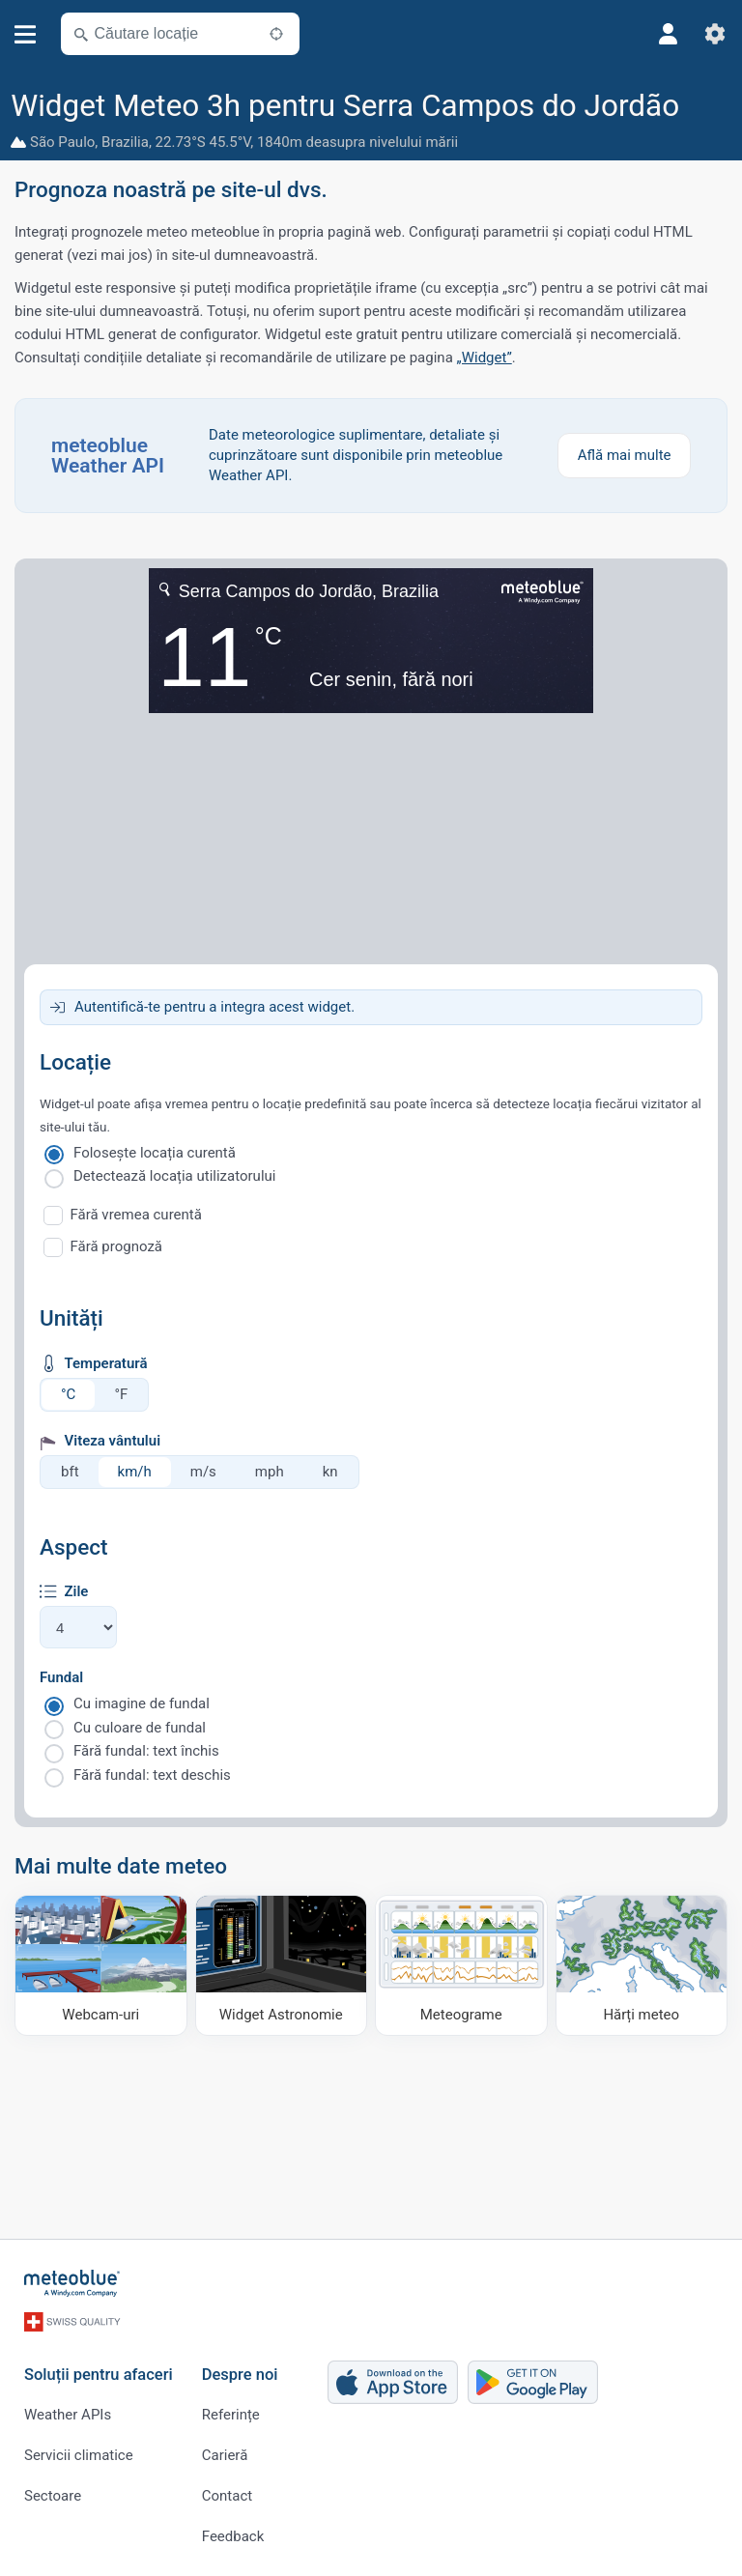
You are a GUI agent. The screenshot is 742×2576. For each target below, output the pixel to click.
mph (269, 1471)
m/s (203, 1471)
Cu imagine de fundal (141, 1703)
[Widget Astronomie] (281, 1965)
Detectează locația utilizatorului (174, 1176)
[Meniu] (26, 34)
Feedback (233, 2536)
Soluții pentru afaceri (98, 2374)
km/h (135, 1471)
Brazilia (125, 142)
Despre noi (240, 2374)
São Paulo (62, 142)
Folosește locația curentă (154, 1152)
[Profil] (668, 33)
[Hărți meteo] (642, 1965)
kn (330, 1471)
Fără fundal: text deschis (152, 1775)
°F (121, 1394)
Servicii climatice (78, 2455)
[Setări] (715, 33)
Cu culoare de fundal (139, 1727)
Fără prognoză (117, 1246)
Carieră (225, 2455)
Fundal (61, 1677)
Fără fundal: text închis (146, 1751)
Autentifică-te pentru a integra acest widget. (214, 1007)
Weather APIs (67, 2414)
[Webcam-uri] (100, 1965)
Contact (227, 2495)
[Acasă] (72, 2283)
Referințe (231, 2414)
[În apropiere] (276, 34)
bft (70, 1471)
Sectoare (52, 2495)
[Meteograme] (461, 1965)
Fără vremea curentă (136, 1214)
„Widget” (484, 357)
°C (68, 1394)
